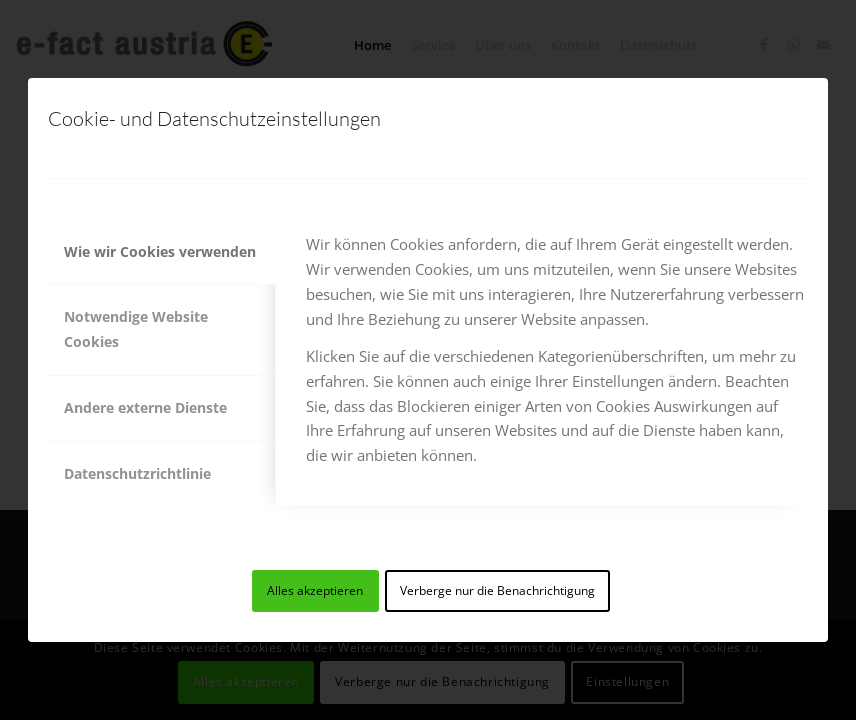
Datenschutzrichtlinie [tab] (137, 473)
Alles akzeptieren (315, 590)
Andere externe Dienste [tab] (145, 407)
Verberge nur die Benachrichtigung (497, 590)
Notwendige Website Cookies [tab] (136, 329)
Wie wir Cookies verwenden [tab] (160, 251)
